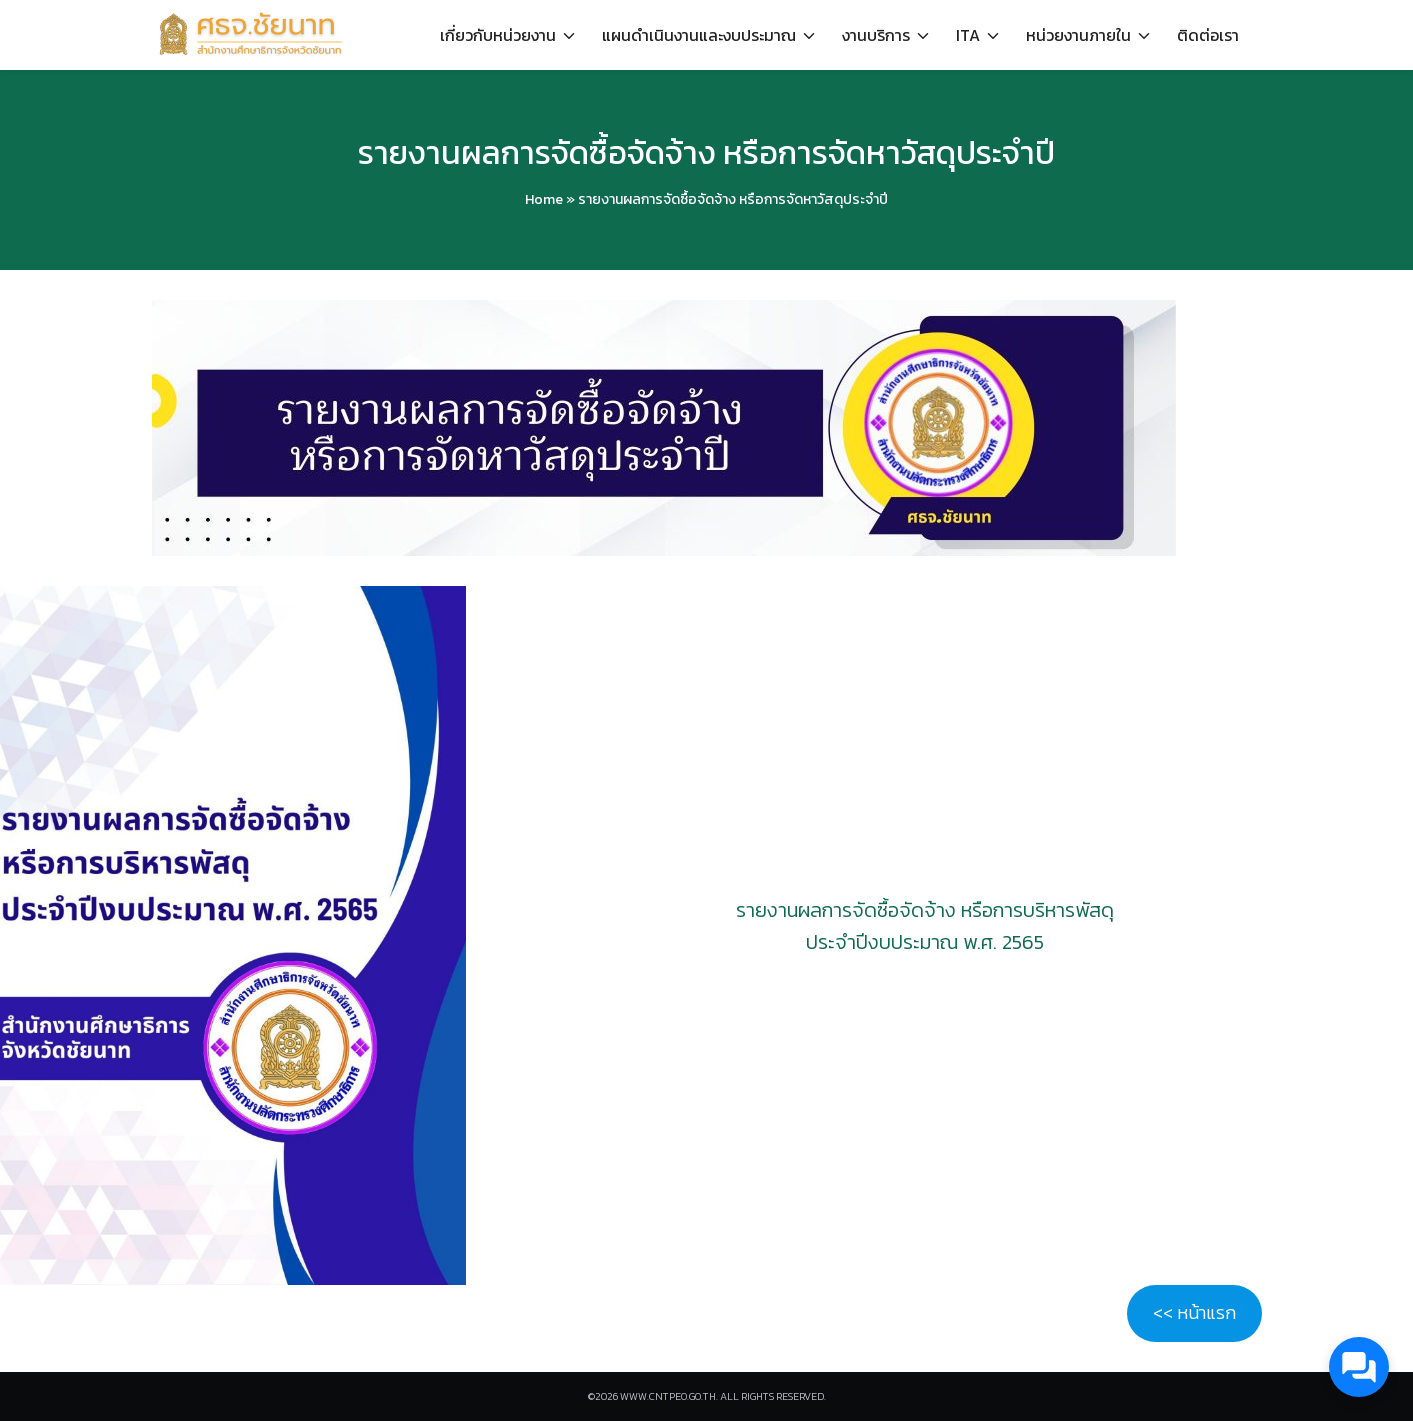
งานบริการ (876, 35)
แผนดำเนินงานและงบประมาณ (699, 35)
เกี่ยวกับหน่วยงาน (498, 35)
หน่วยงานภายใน (1078, 35)
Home (544, 199)
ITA (968, 35)
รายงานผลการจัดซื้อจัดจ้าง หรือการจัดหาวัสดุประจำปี (706, 153)
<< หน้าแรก (1194, 1312)
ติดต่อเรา (1208, 35)
